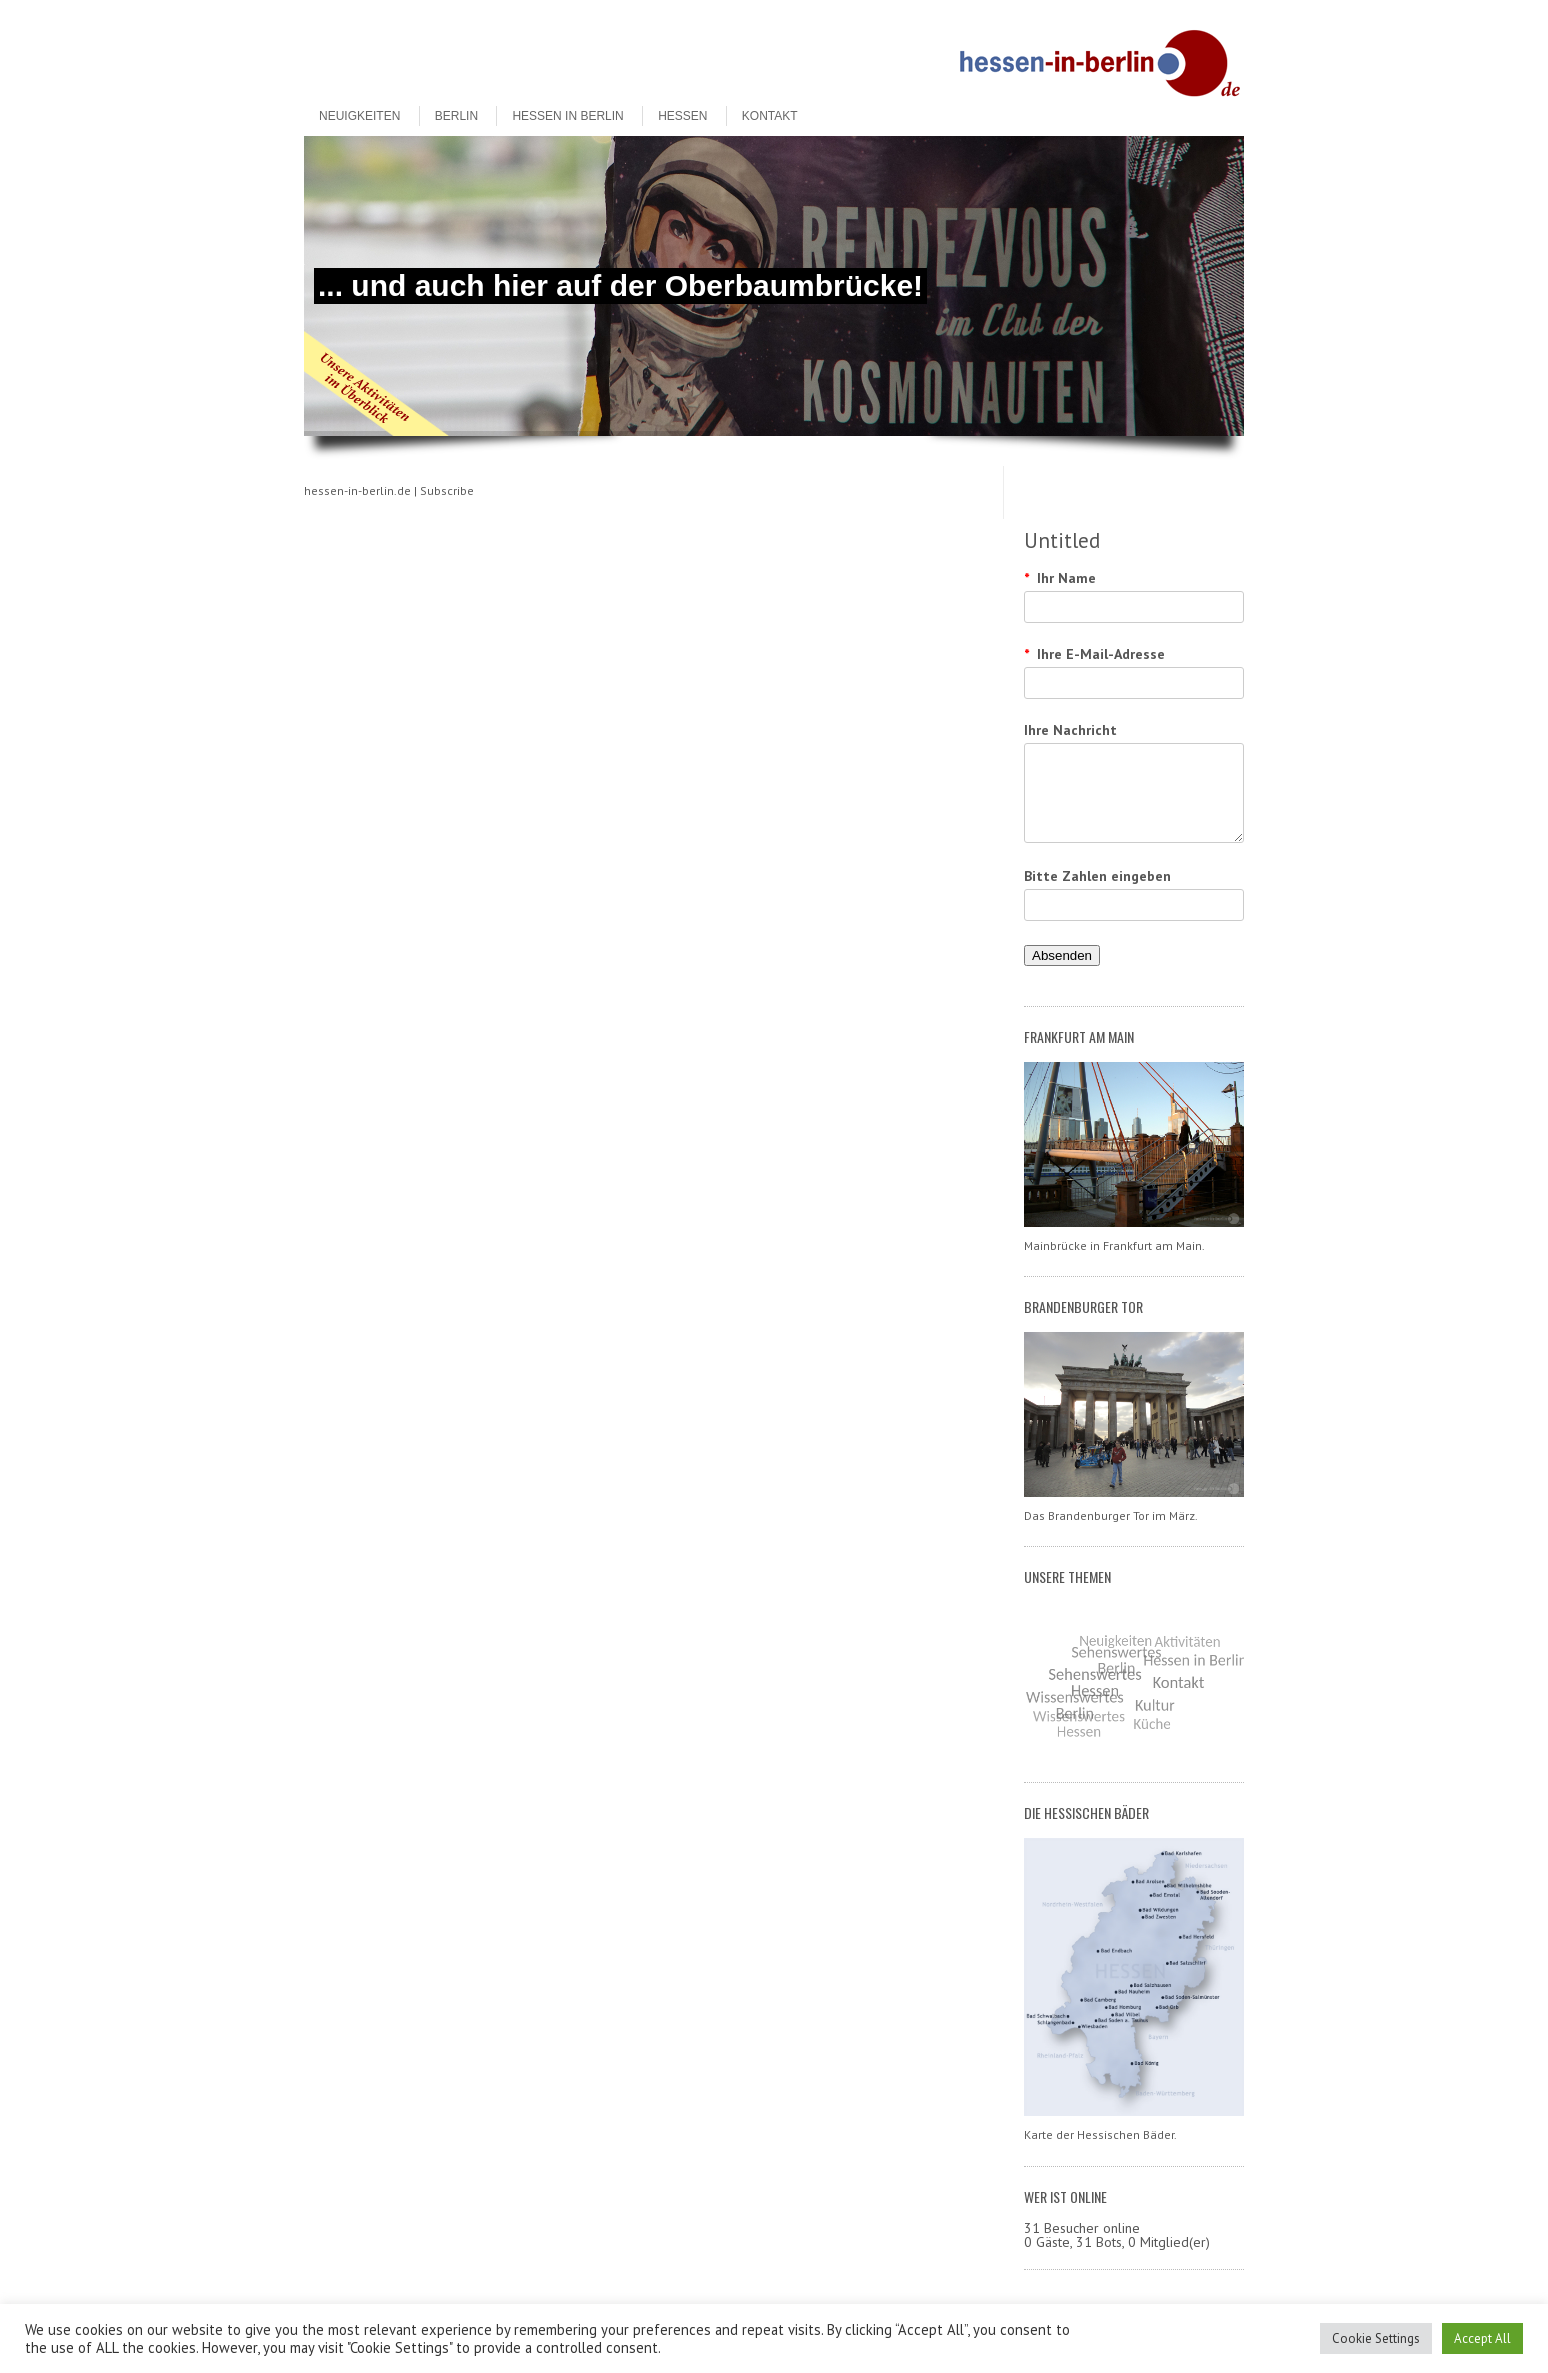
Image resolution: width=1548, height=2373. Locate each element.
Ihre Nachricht (1070, 730)
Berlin (456, 116)
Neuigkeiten (359, 116)
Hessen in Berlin (567, 116)
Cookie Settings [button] (1376, 2338)
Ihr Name (1060, 578)
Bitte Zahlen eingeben (1097, 876)
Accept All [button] (1482, 2338)
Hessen (682, 116)
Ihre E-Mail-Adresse (1094, 654)
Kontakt (770, 116)
